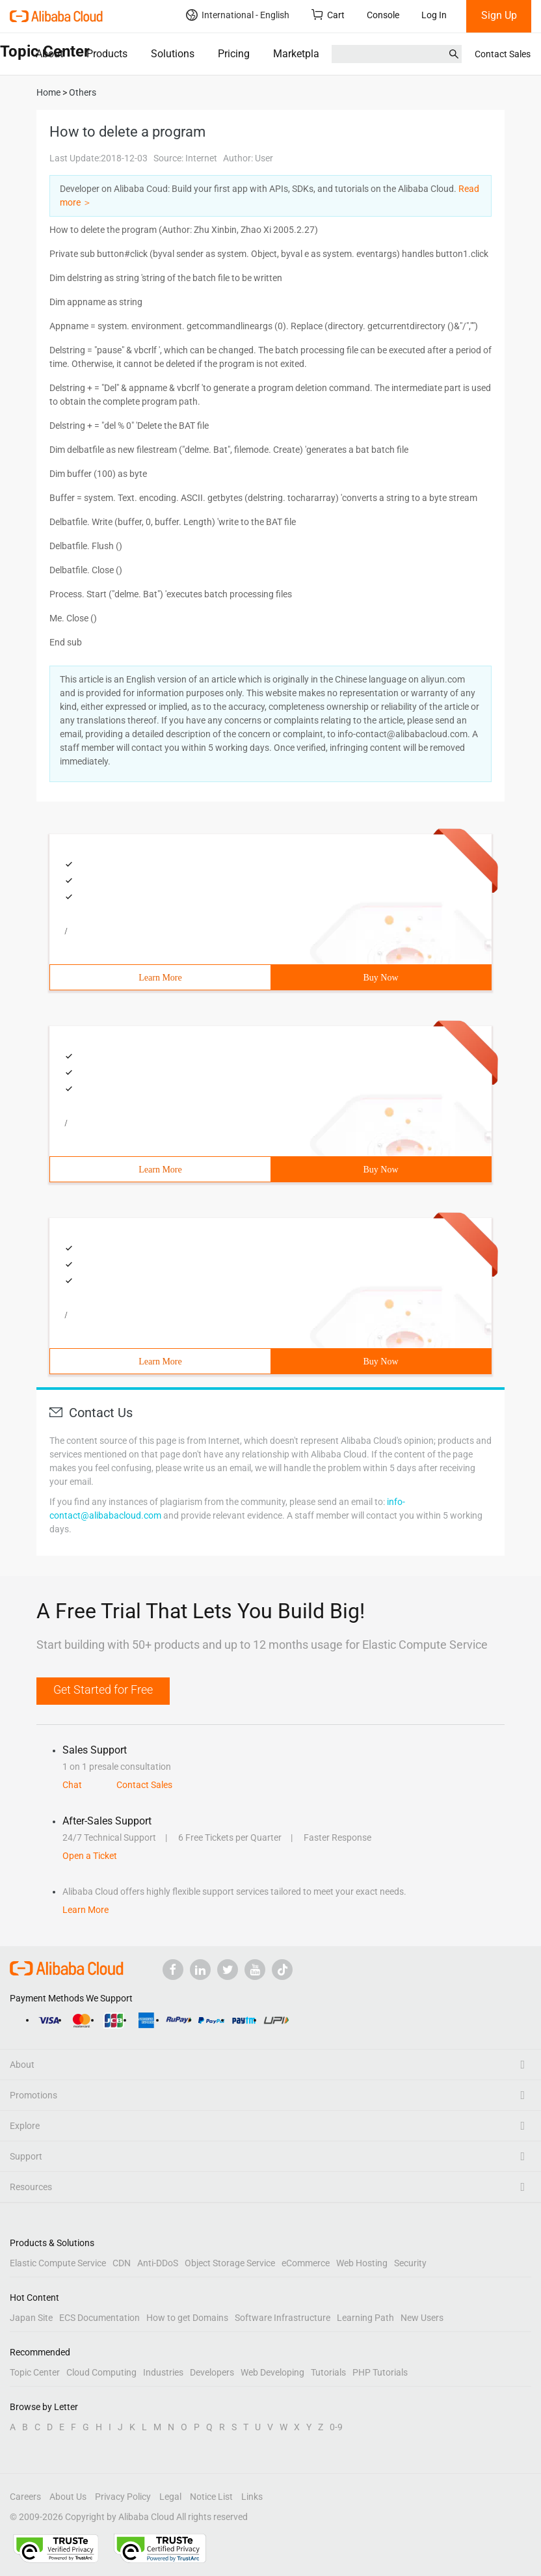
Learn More (160, 978)
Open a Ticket (89, 1856)
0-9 (336, 2427)
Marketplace (301, 53)
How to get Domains (187, 2317)
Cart (328, 14)
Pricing (234, 53)
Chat (72, 1785)
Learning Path (365, 2317)
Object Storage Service (230, 2263)
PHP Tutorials (380, 2372)
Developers (212, 2372)
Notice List (211, 2496)
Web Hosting (362, 2263)
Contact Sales (503, 54)
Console (383, 15)
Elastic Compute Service (58, 2263)
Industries (163, 2372)
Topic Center (35, 2372)
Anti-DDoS (157, 2263)
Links (252, 2496)
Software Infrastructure (282, 2317)
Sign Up (499, 15)
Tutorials (328, 2372)
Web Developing (272, 2372)
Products (106, 53)
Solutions (172, 53)
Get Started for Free (103, 1689)
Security (410, 2263)
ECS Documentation (99, 2317)
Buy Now (380, 978)
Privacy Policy (123, 2496)
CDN (121, 2263)
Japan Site (31, 2317)
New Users (422, 2317)
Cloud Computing (101, 2372)
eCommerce (306, 2263)
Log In (434, 15)
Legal (170, 2496)
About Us (67, 2496)
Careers (25, 2496)
